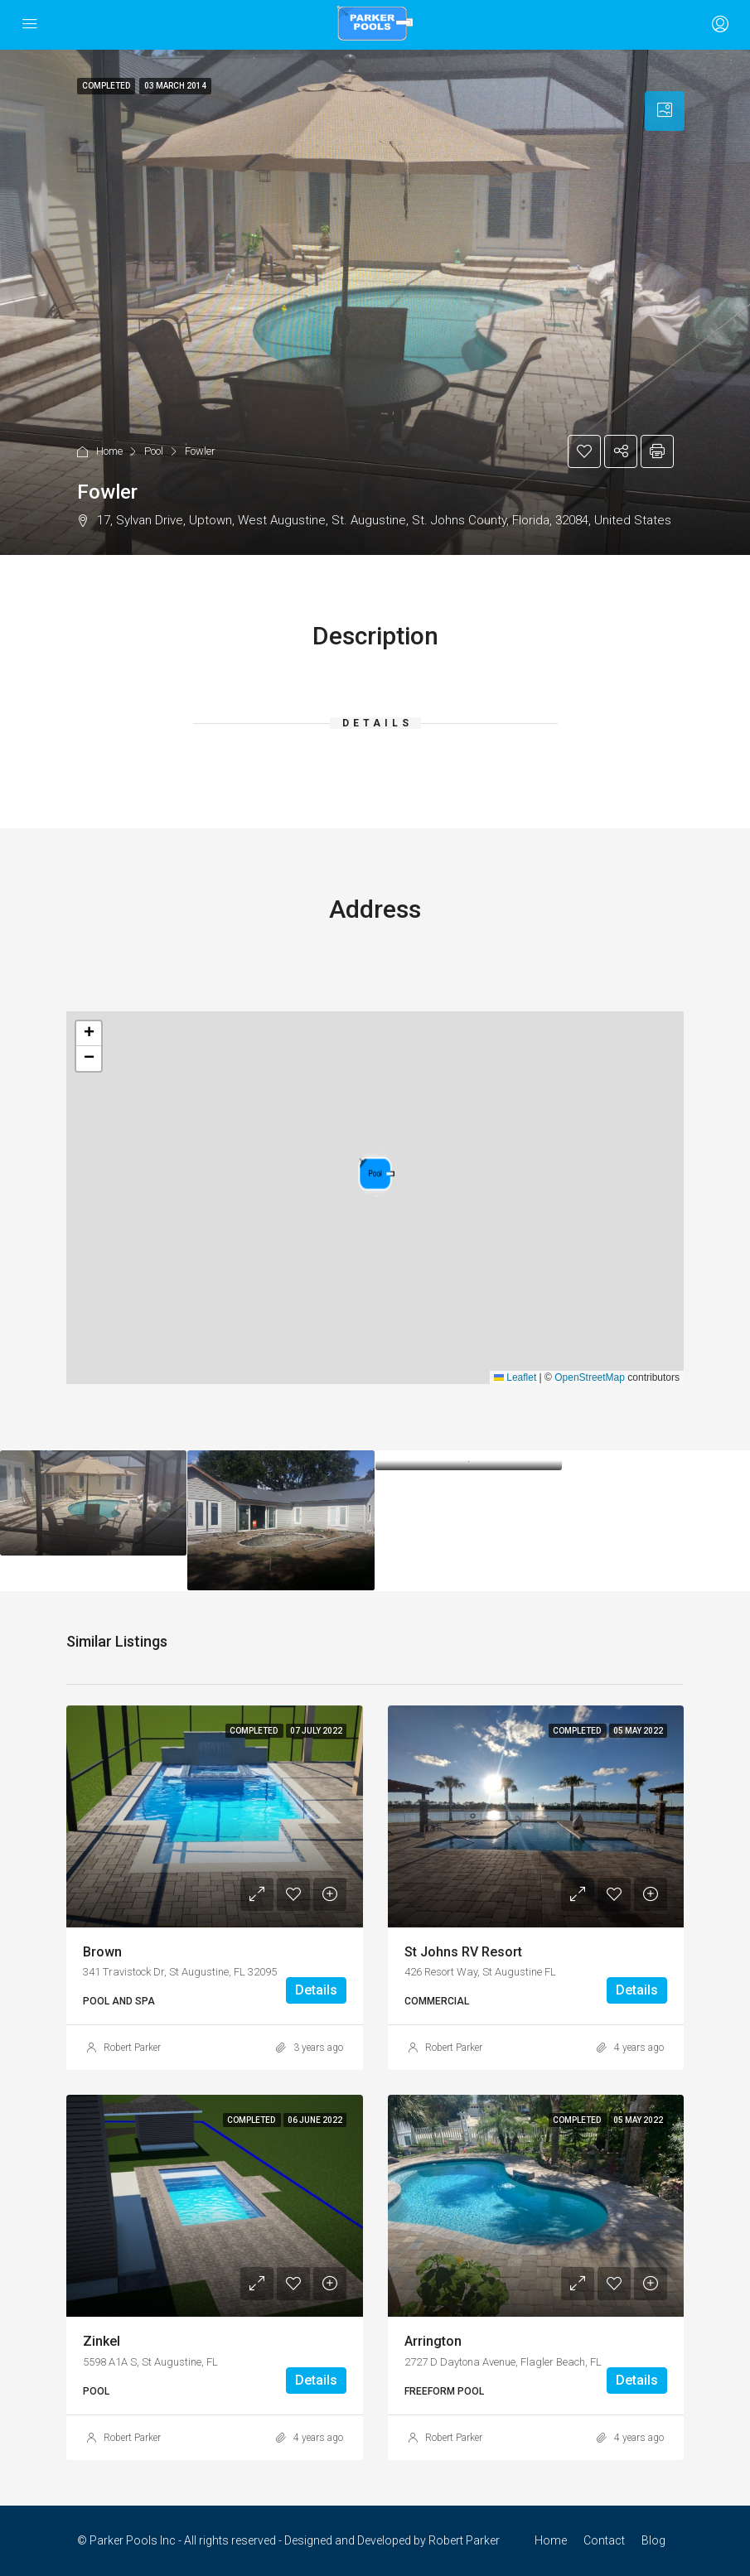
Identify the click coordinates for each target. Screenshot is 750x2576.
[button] (376, 1174)
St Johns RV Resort (463, 1952)
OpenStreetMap (589, 1377)
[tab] (665, 111)
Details (316, 1990)
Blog (653, 2540)
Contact (604, 2540)
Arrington (433, 2341)
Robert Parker (132, 2047)
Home (109, 451)
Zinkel (101, 2341)
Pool (153, 451)
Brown (102, 1952)
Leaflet (515, 1377)
